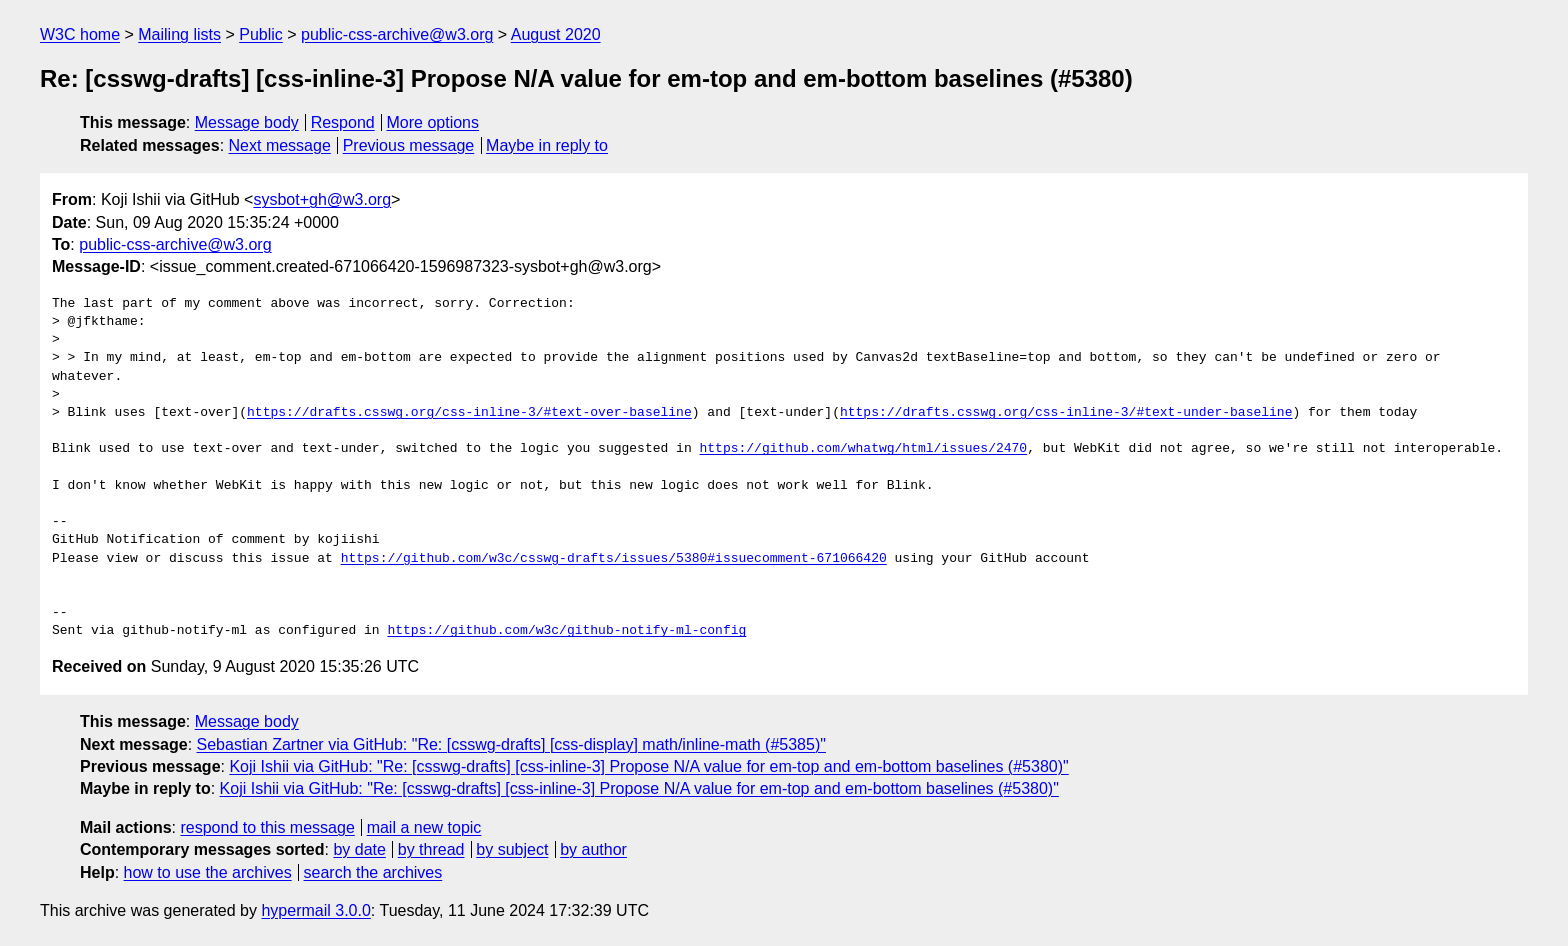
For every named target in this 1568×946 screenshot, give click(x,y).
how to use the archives (208, 872)
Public (261, 34)
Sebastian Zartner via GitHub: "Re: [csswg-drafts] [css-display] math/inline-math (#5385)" (511, 744)
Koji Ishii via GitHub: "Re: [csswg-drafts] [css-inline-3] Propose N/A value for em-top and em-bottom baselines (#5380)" (648, 766)
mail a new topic (424, 827)
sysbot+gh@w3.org (322, 199)
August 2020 (556, 34)
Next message (280, 145)
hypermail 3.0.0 (315, 910)
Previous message (409, 145)
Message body (247, 122)
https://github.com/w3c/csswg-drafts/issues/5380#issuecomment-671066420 (614, 559)
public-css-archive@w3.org (397, 34)
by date (359, 849)
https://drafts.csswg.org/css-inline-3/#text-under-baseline (1066, 413)
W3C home (80, 34)
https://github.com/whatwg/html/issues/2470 (863, 449)
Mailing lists (179, 34)
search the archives (373, 872)
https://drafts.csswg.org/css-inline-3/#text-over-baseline (469, 413)
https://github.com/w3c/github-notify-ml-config (566, 631)
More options (433, 122)
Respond (343, 122)
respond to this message (267, 827)
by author (593, 849)
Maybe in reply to (547, 145)
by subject (512, 849)
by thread (431, 849)
